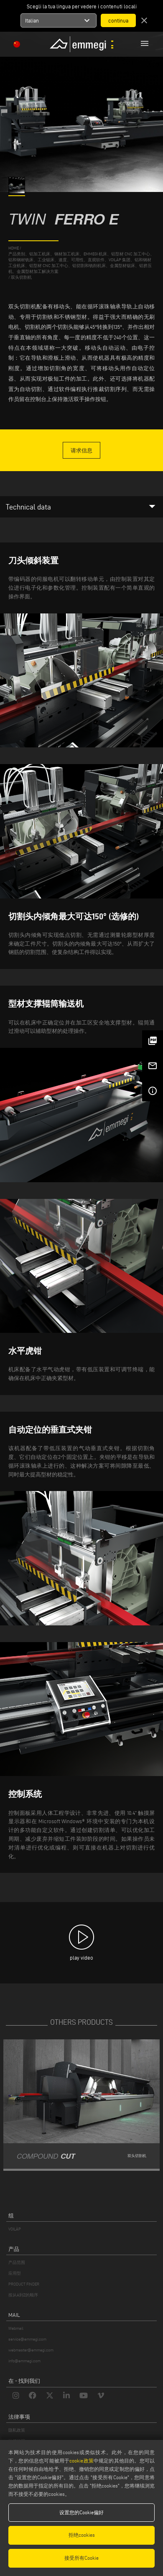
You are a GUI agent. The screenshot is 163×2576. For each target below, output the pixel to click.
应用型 (14, 2273)
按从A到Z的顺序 (23, 2295)
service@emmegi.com (27, 2339)
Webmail (15, 2328)
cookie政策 (81, 2460)
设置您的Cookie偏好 (81, 2512)
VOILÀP (14, 2229)
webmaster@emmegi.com (30, 2350)
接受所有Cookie (81, 2558)
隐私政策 (16, 2430)
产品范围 (16, 2262)
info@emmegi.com (24, 2361)
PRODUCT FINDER (23, 2284)
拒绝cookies (82, 2535)
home (13, 248)
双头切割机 (21, 277)
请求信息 (81, 450)
